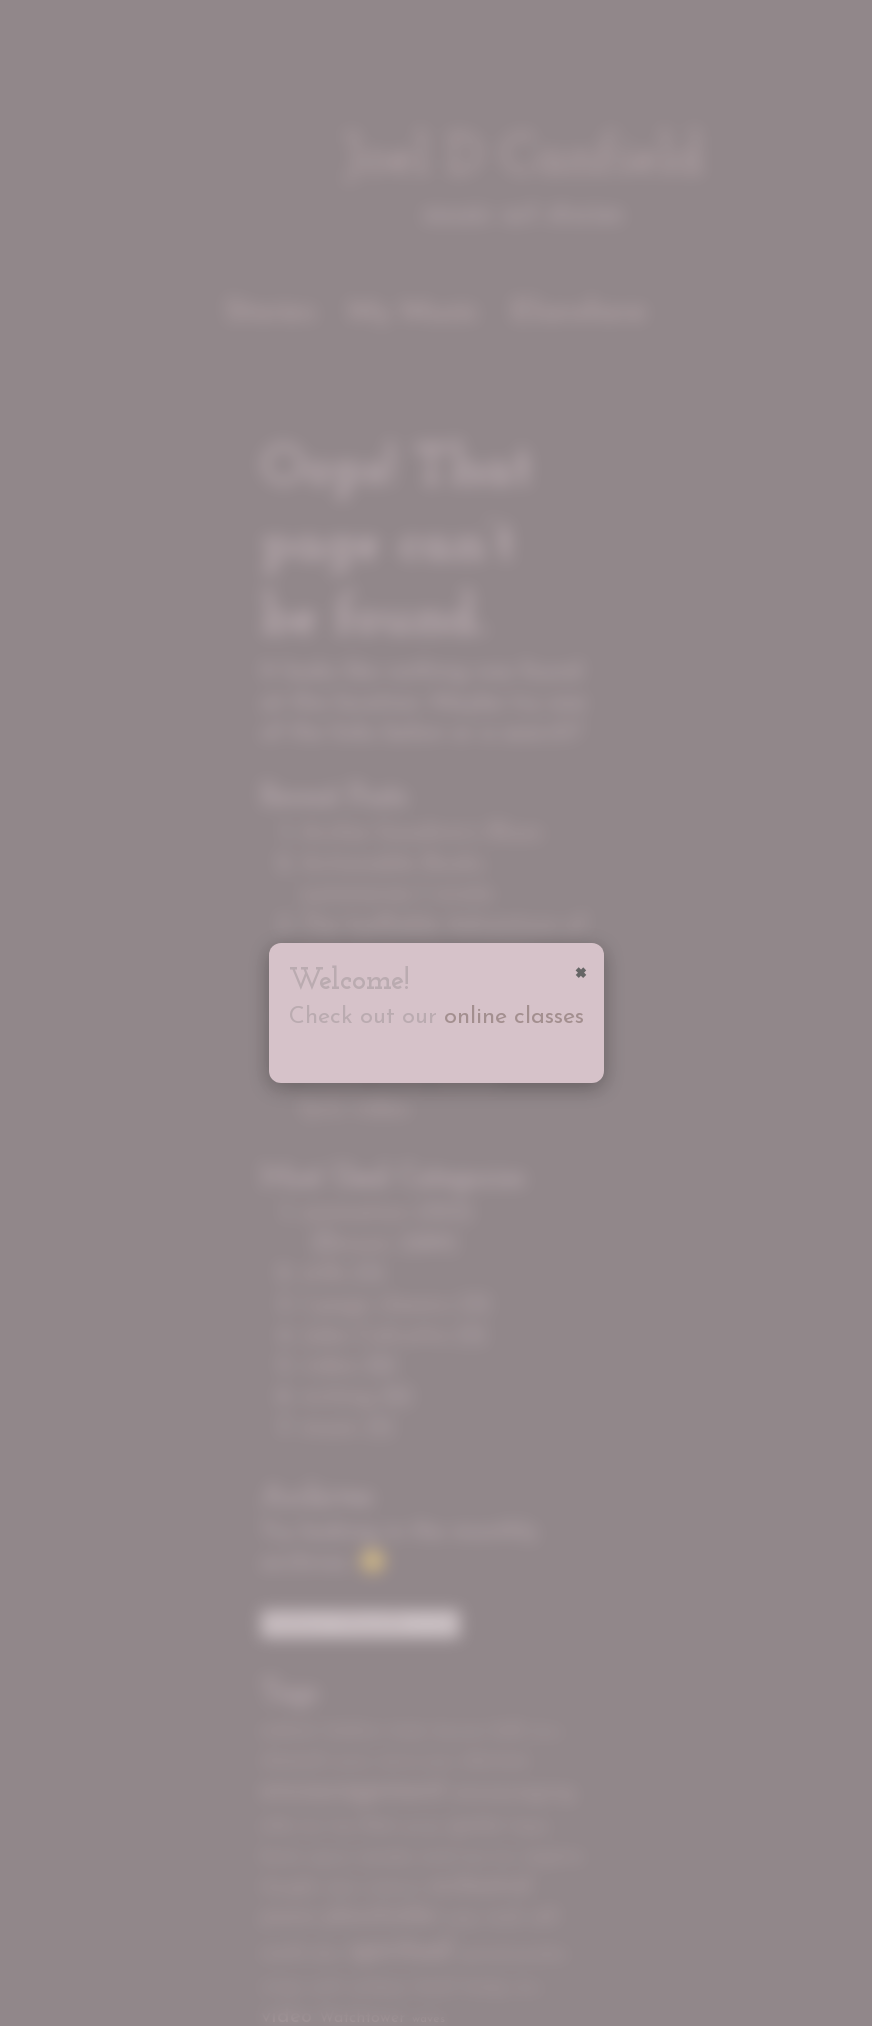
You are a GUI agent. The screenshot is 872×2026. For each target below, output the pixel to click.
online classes (514, 1017)
